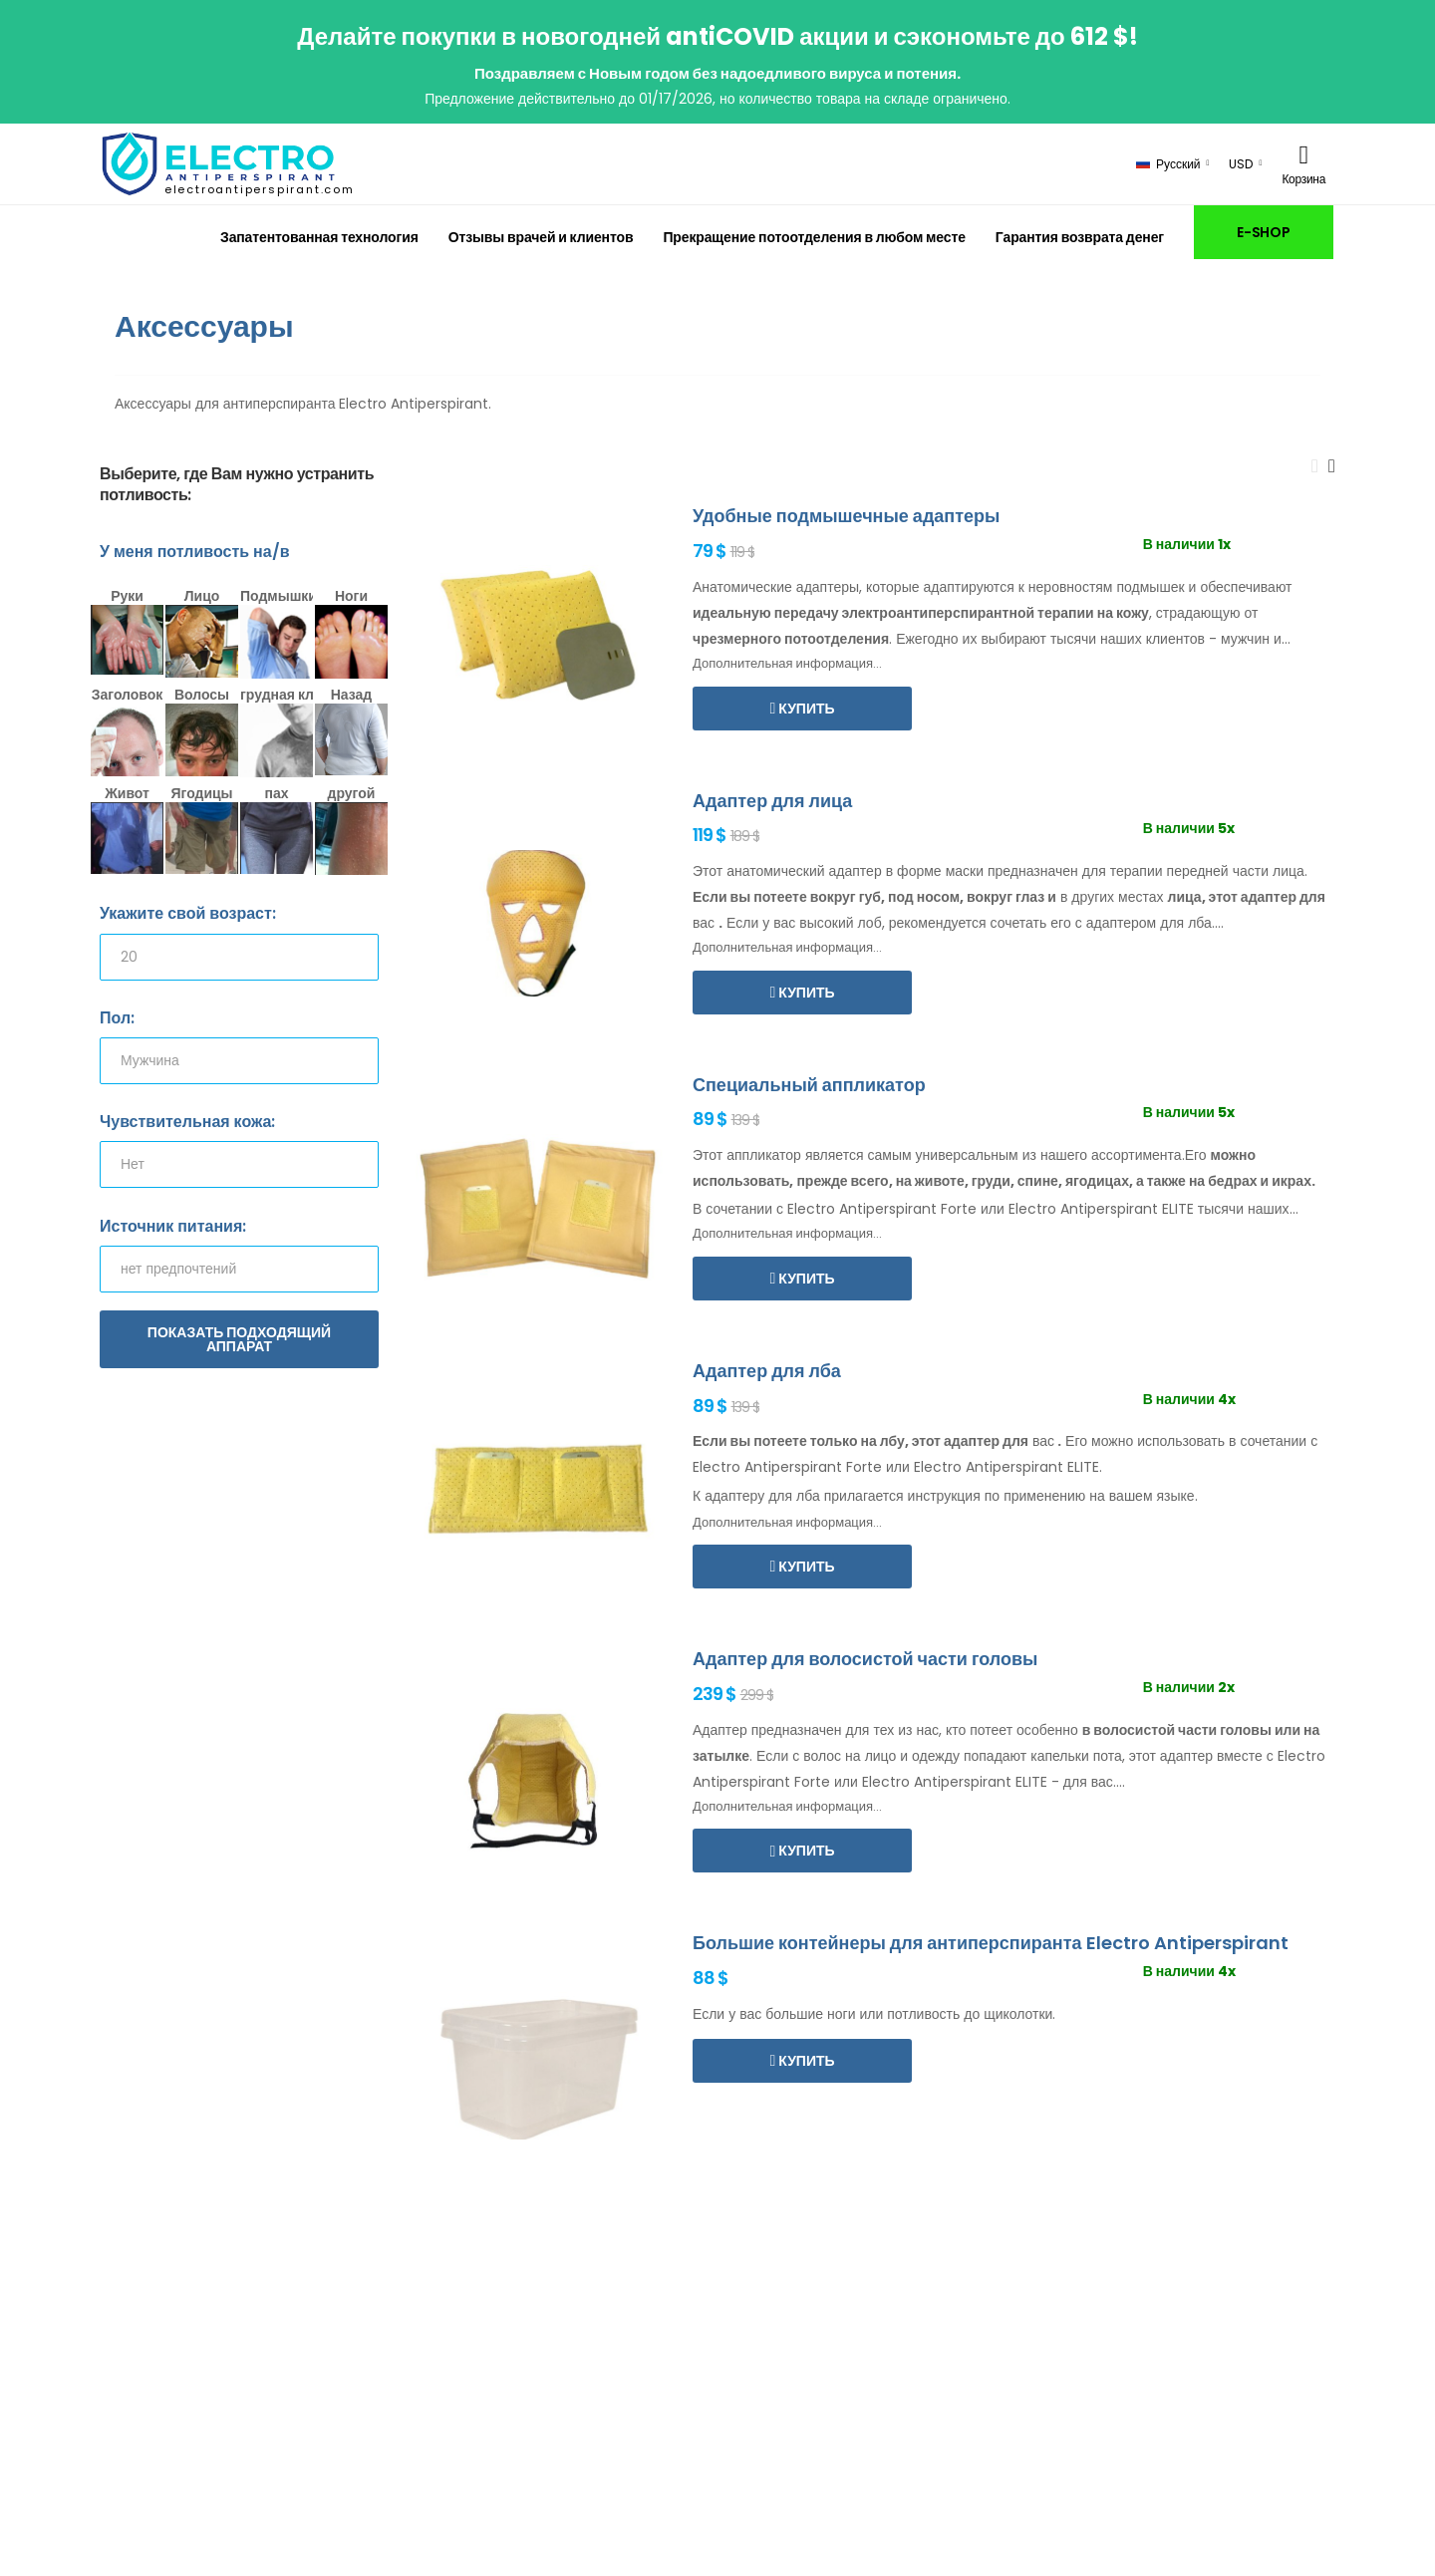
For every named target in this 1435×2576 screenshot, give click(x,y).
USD (1241, 163)
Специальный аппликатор (809, 1084)
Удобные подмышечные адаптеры (846, 515)
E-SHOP (1264, 232)
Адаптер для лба (767, 1370)
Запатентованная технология (319, 237)
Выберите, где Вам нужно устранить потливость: (237, 485)
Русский (1168, 163)
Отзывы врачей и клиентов (541, 237)
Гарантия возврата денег (1080, 237)
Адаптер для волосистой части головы (865, 1658)
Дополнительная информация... (787, 663)
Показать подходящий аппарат (239, 1339)
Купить (804, 708)
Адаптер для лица (772, 800)
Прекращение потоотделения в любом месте (814, 237)
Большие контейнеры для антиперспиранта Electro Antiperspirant (991, 1942)
